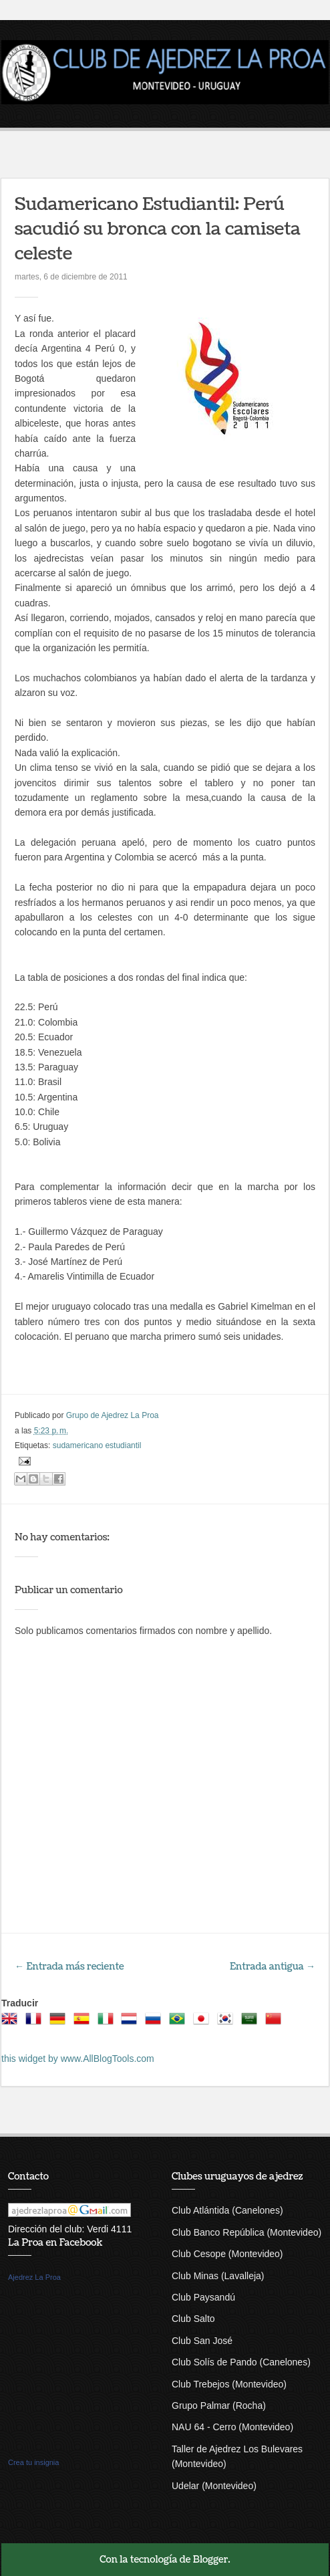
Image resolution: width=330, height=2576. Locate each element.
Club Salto (193, 2318)
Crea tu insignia (33, 2462)
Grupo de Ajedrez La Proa (112, 1415)
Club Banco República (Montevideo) (246, 2232)
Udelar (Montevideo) (214, 2485)
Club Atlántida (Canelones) (227, 2210)
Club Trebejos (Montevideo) (229, 2384)
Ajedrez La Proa (34, 2277)
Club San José (202, 2340)
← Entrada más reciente (69, 1966)
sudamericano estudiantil (97, 1445)
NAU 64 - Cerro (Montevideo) (232, 2427)
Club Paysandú (203, 2297)
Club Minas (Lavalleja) (218, 2275)
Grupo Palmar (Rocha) (219, 2405)
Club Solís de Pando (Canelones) (241, 2362)
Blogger (210, 2559)
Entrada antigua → (272, 1966)
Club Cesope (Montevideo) (227, 2253)
